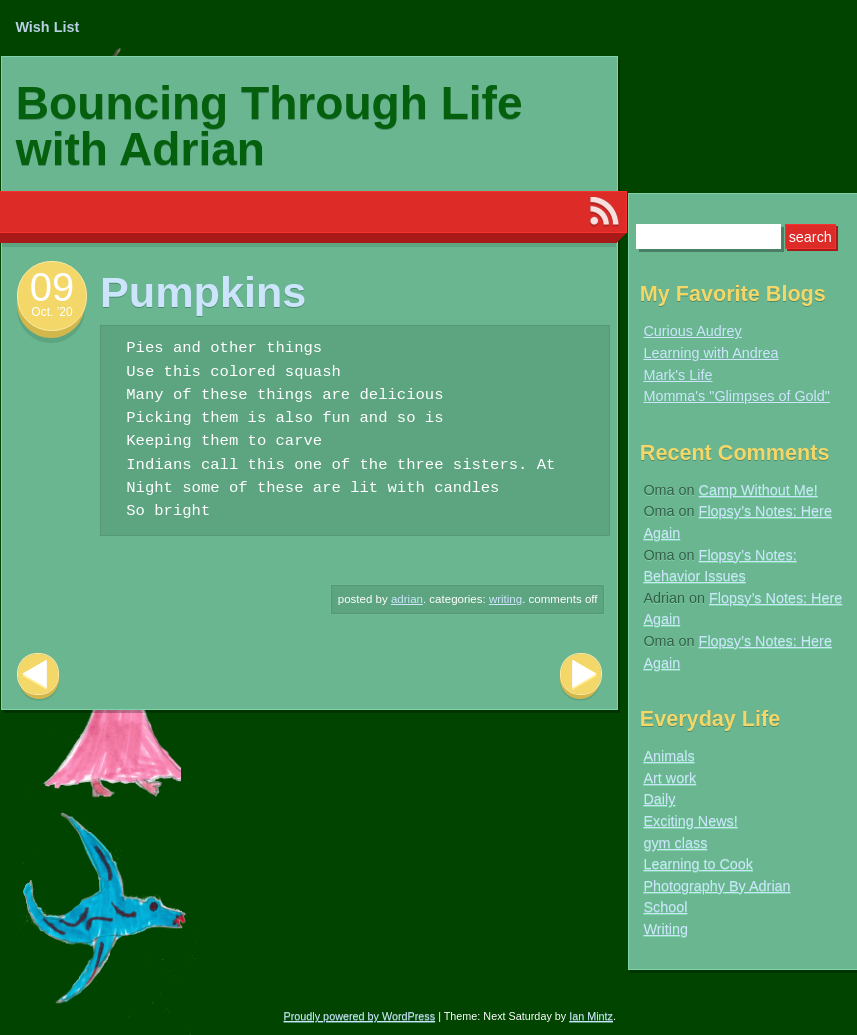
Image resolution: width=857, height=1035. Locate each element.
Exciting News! (690, 821)
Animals (668, 756)
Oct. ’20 (51, 312)
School (665, 907)
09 (52, 287)
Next (581, 676)
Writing (505, 599)
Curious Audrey (692, 331)
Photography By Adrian (716, 886)
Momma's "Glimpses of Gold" (736, 396)
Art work (669, 778)
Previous (38, 676)
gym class (675, 843)
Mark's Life (677, 375)
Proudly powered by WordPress (360, 1016)
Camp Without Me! (758, 490)
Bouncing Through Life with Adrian (269, 126)
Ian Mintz (591, 1016)
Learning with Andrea (710, 353)
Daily (659, 799)
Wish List (47, 27)
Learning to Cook (698, 864)
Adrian (407, 599)
